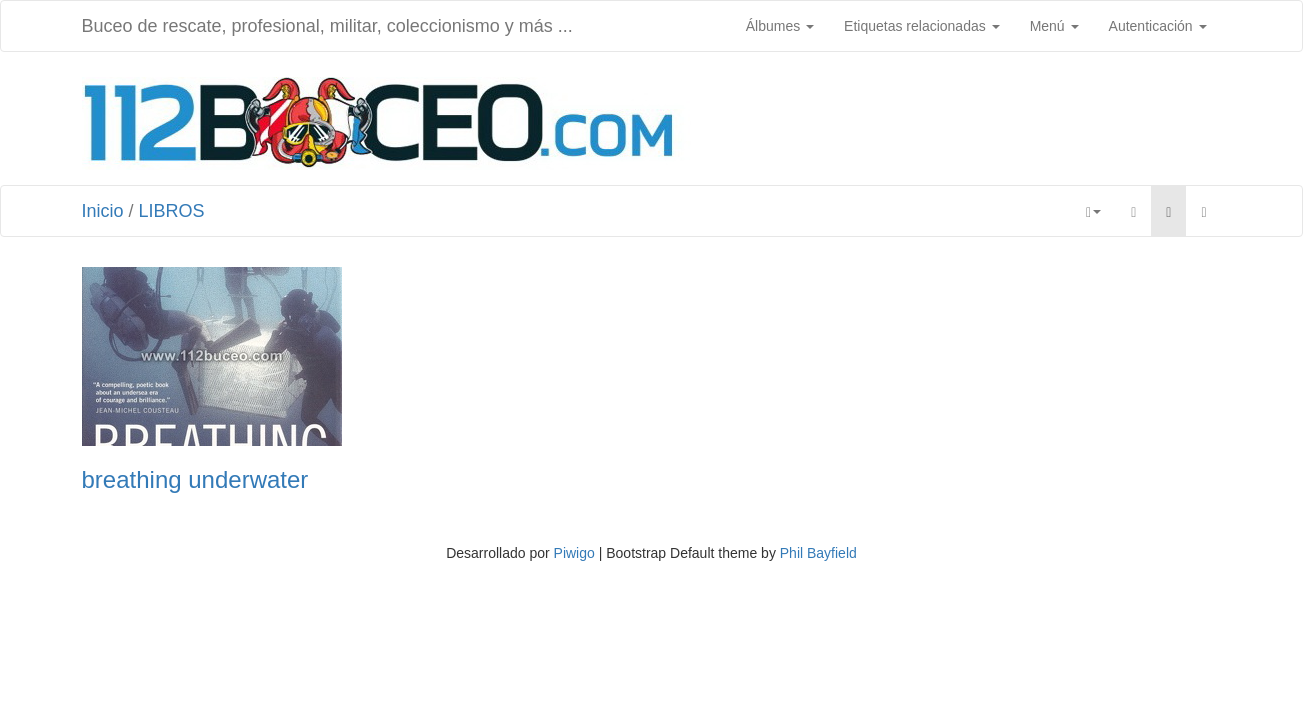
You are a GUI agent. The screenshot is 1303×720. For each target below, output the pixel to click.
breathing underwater (195, 480)
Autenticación (1158, 26)
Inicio (103, 211)
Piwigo (574, 553)
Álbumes (780, 26)
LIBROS (172, 211)
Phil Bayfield (818, 553)
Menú (1054, 26)
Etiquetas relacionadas (922, 26)
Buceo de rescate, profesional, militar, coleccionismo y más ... (327, 26)
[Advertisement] (960, 121)
